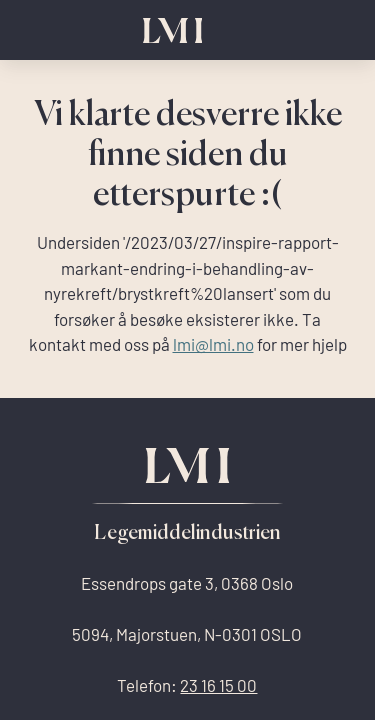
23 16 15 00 (218, 685)
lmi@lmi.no (213, 344)
